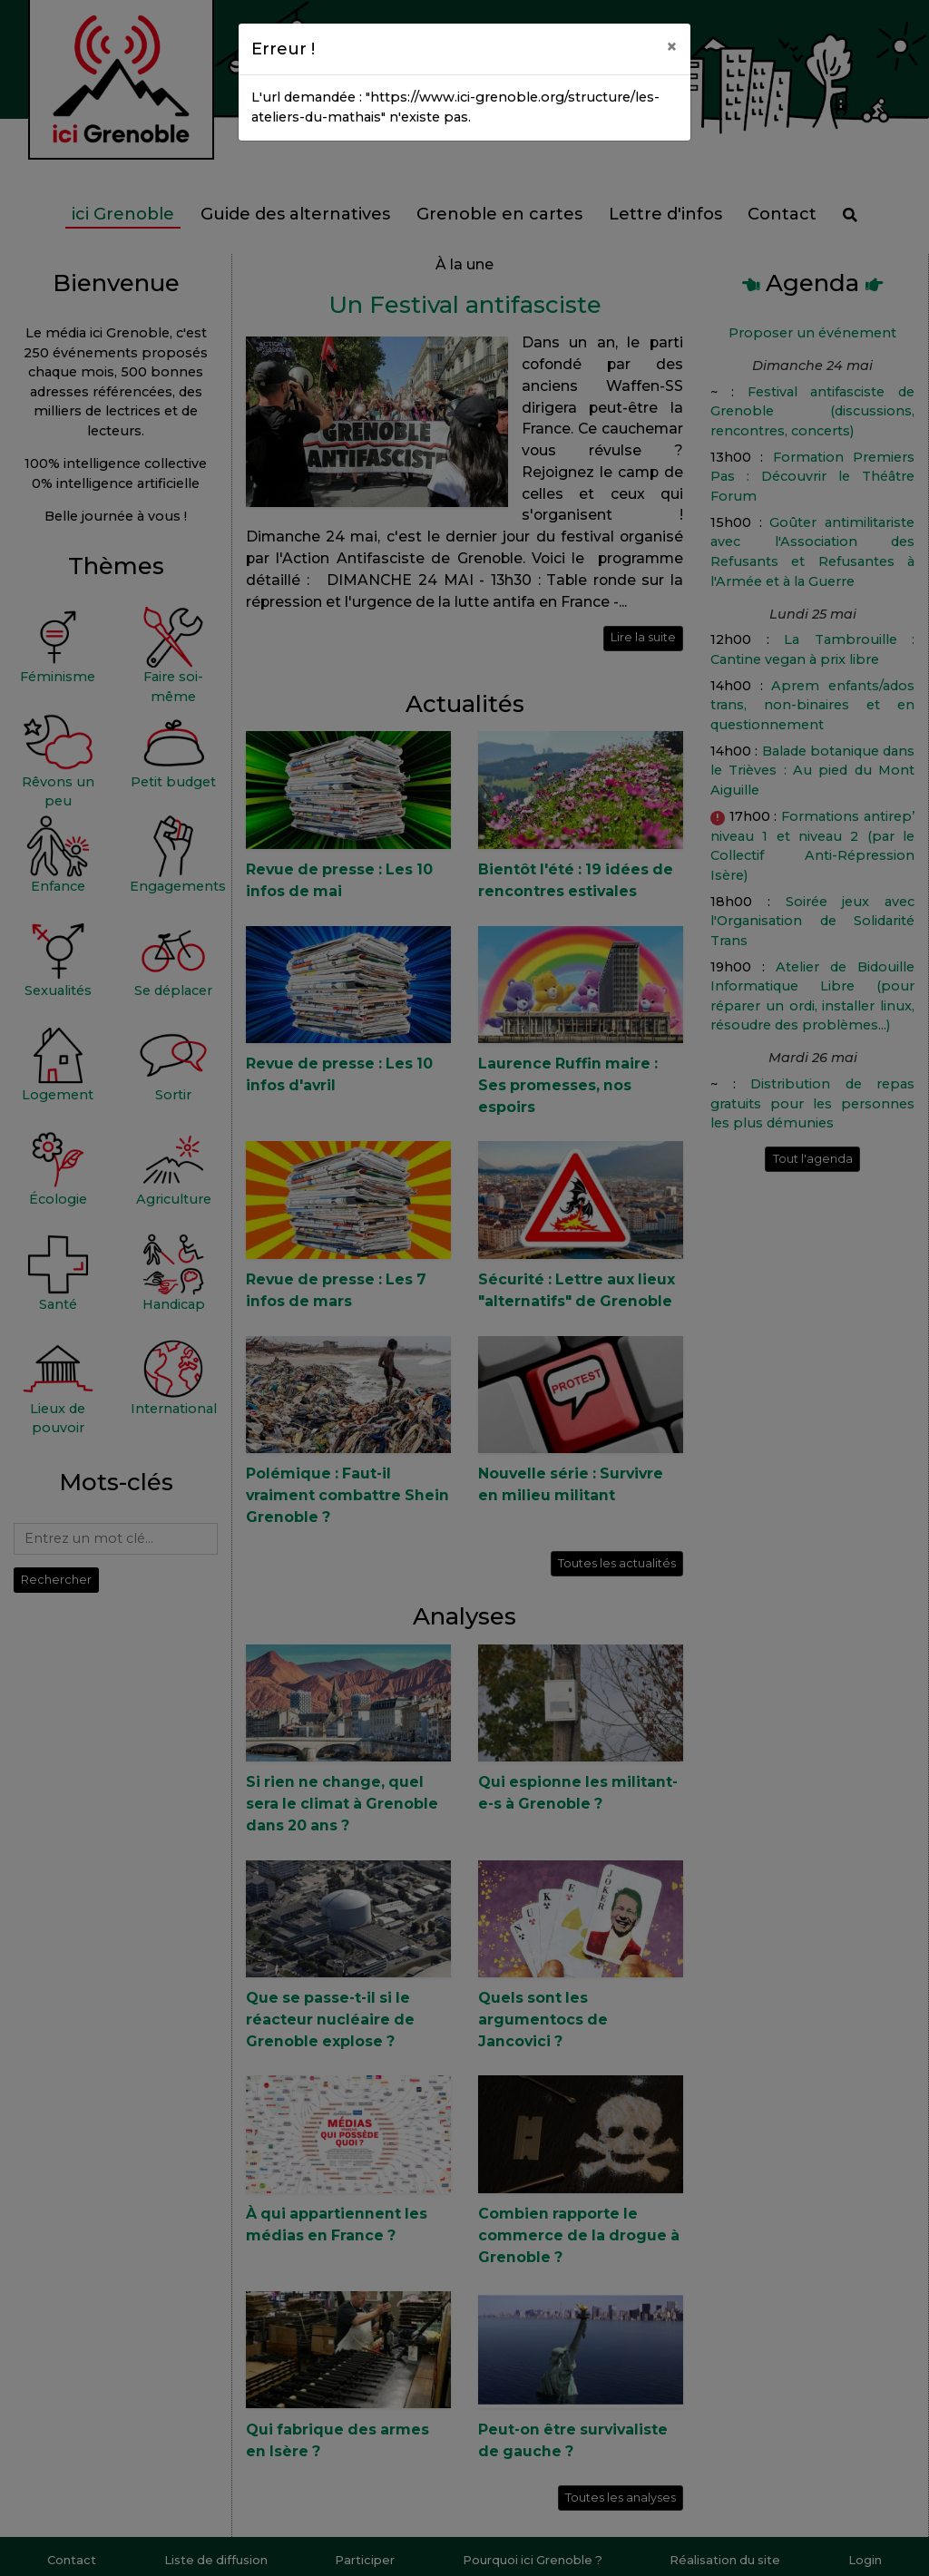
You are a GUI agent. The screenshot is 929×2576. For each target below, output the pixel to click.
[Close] (671, 46)
